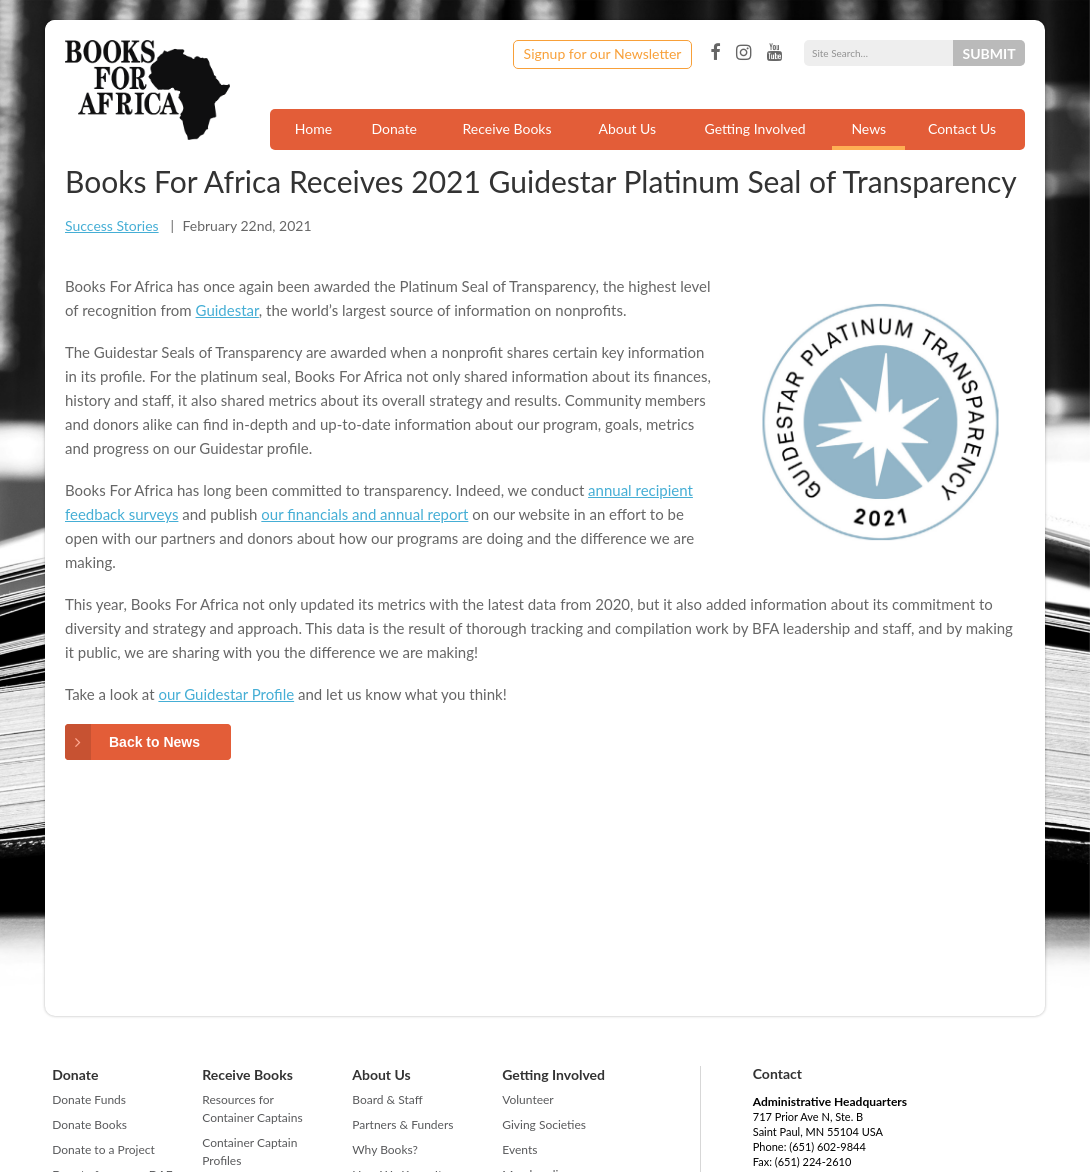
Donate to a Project (103, 1149)
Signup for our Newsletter (603, 53)
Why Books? (385, 1149)
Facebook (715, 53)
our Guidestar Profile (226, 694)
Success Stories (112, 225)
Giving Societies (544, 1124)
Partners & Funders (402, 1124)
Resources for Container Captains (252, 1108)
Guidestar (227, 310)
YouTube (774, 53)
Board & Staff (387, 1099)
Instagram (743, 53)
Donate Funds (89, 1099)
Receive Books (507, 128)
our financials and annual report (364, 514)
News (868, 128)
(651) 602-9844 (827, 1146)
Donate (394, 128)
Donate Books (89, 1124)
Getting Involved (755, 128)
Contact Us (962, 128)
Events (519, 1149)
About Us (627, 128)
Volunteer (527, 1099)
